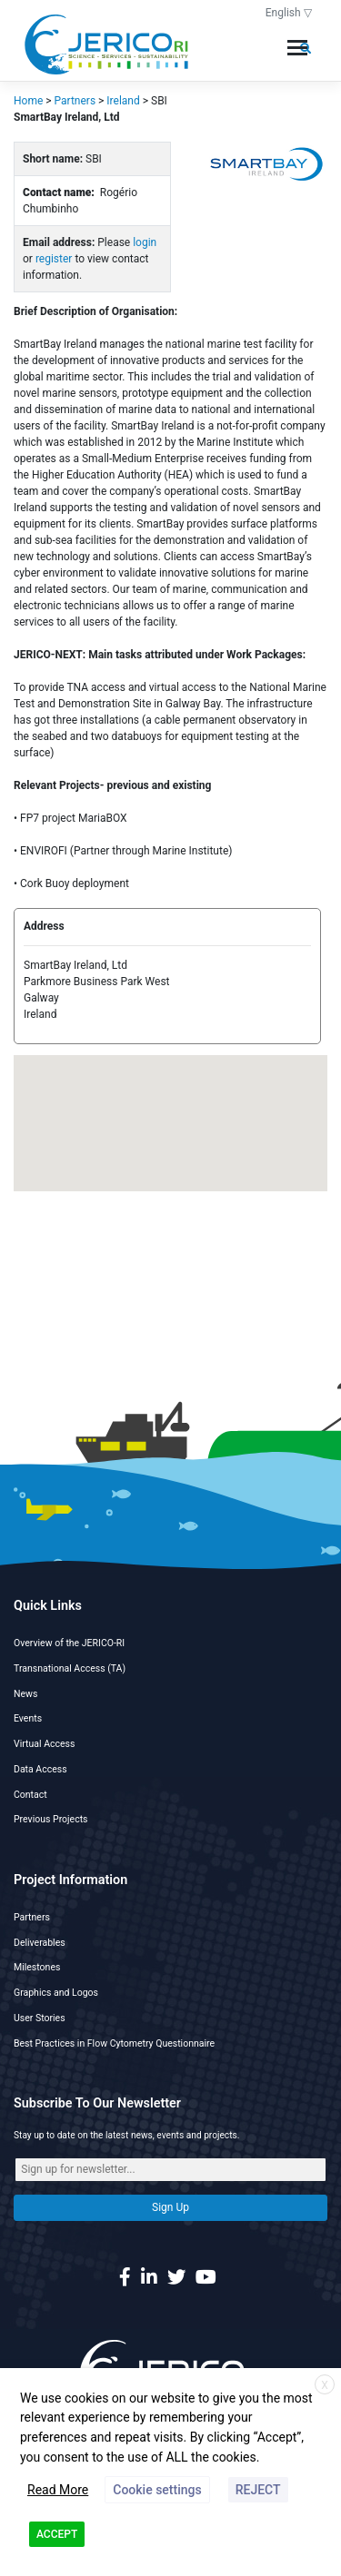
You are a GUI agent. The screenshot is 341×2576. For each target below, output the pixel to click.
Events (28, 1718)
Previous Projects (51, 1819)
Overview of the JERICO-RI (69, 1643)
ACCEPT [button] (56, 2534)
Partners (32, 1917)
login (144, 242)
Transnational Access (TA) (69, 1668)
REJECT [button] (258, 2489)
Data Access (40, 1769)
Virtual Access (44, 1744)
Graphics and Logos (56, 1993)
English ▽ (289, 12)
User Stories (39, 2018)
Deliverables (39, 1943)
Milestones (37, 1967)
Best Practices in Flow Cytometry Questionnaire (114, 2043)
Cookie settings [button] (157, 2489)
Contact (30, 1795)
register (54, 258)
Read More (57, 2489)
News (25, 1694)
